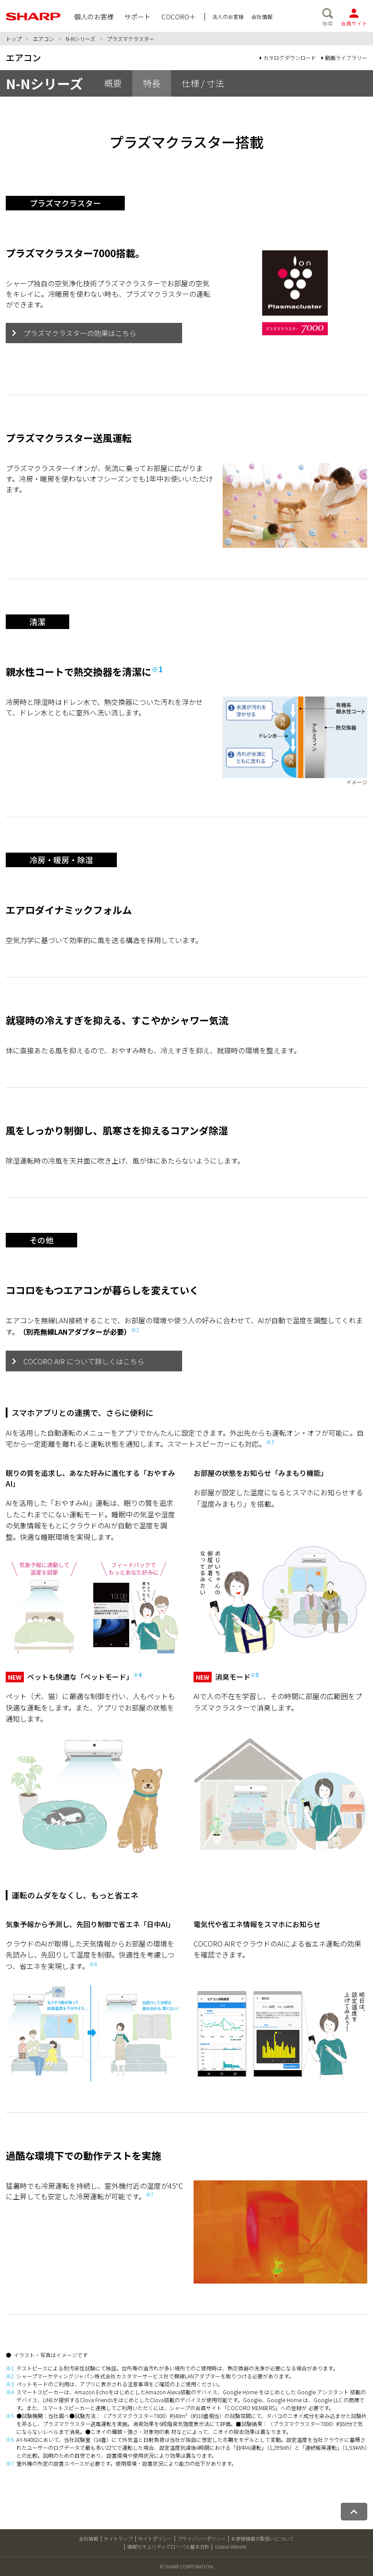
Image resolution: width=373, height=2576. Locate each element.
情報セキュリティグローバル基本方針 (168, 2546)
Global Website (230, 2546)
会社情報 (88, 2538)
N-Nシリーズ (80, 38)
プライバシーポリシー (201, 2538)
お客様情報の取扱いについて (262, 2538)
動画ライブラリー (344, 57)
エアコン (43, 38)
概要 (113, 83)
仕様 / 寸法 (203, 83)
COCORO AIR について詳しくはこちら (83, 1361)
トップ (14, 38)
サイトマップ (118, 2538)
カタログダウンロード (288, 57)
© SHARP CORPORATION (186, 2566)
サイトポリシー (155, 2538)
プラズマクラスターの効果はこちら (79, 333)
